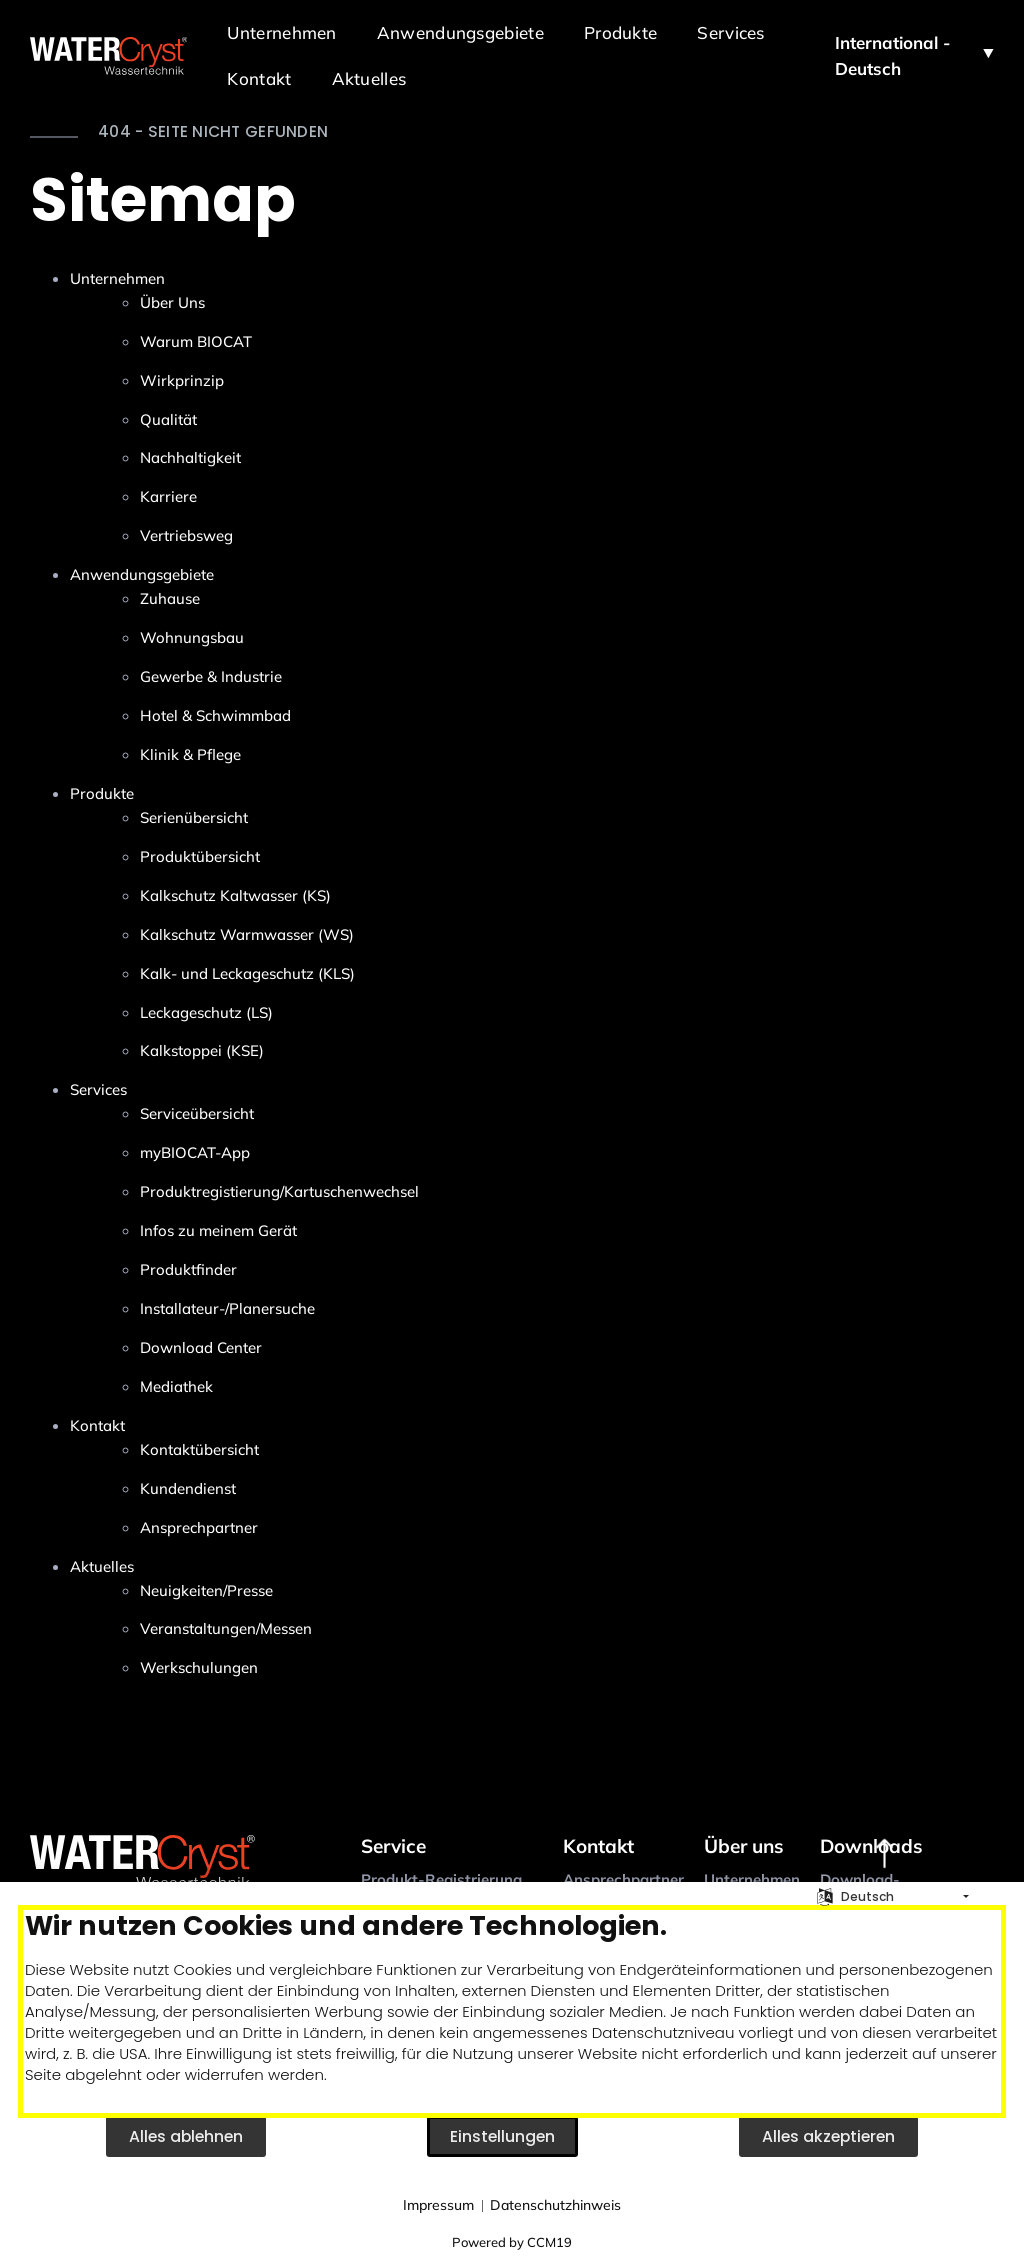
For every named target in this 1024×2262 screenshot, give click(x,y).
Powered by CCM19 (512, 2242)
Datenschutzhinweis (555, 2205)
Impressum (438, 2205)
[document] (512, 2011)
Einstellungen (502, 2136)
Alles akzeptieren (828, 2136)
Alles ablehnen (186, 2136)
